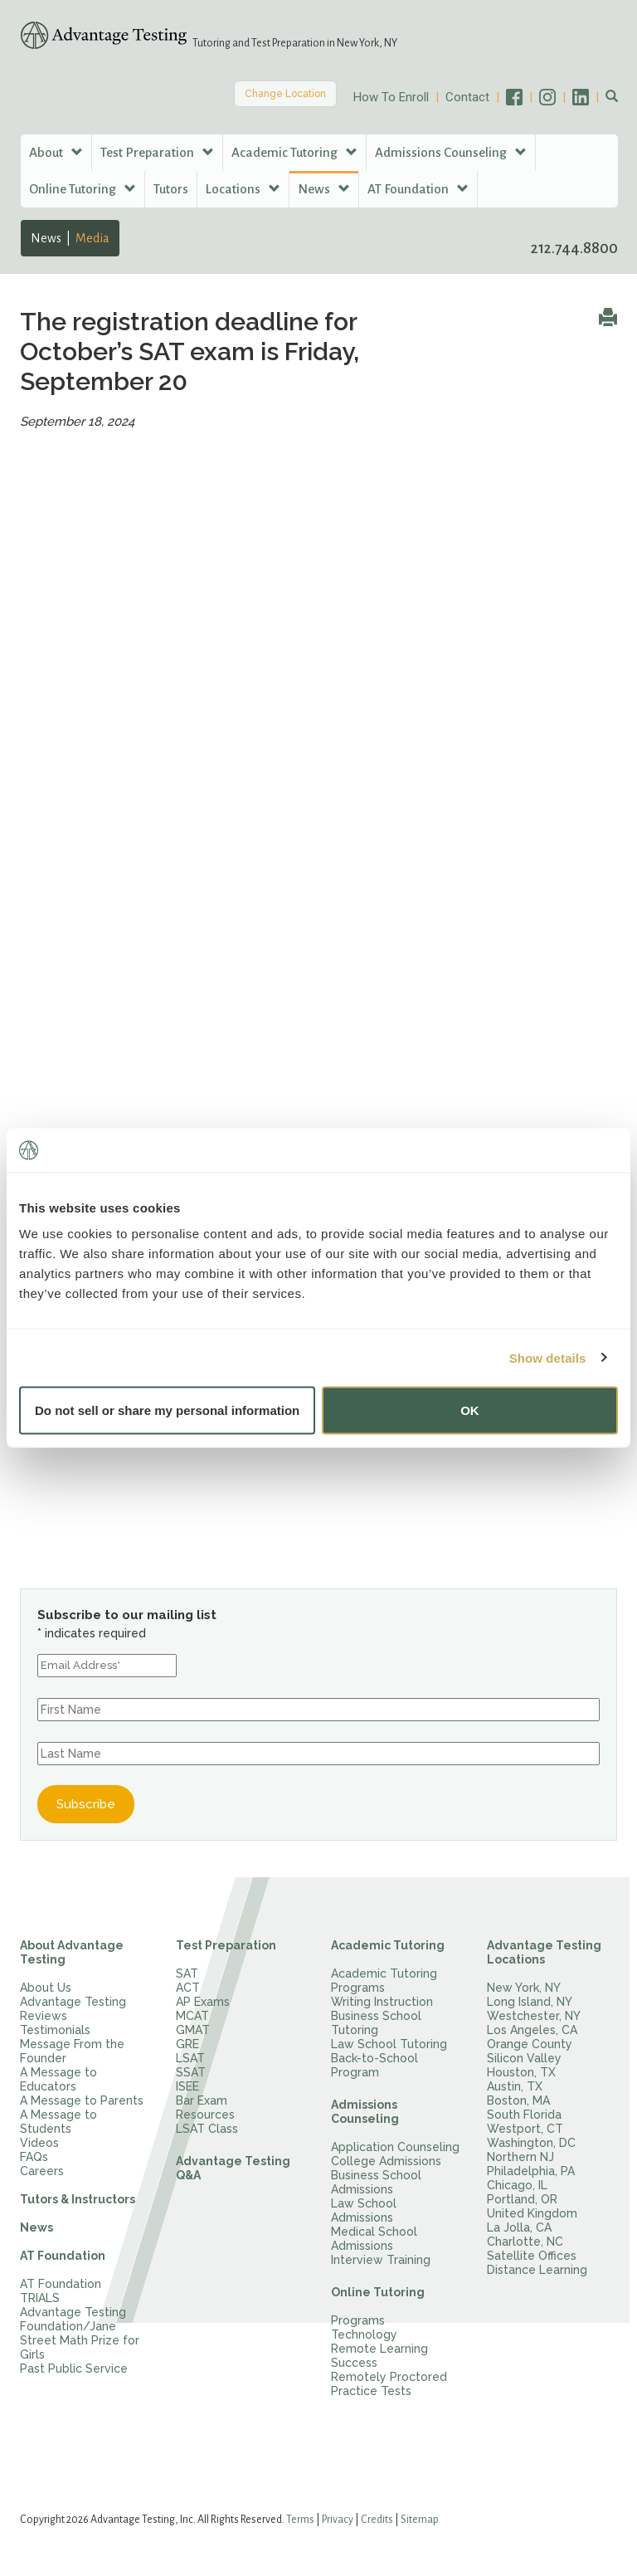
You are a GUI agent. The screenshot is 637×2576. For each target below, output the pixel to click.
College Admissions (386, 2161)
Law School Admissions (363, 2210)
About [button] (56, 152)
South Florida (524, 2114)
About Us (45, 1987)
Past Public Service (74, 2368)
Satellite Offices (531, 2255)
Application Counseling (395, 2147)
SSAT (191, 2072)
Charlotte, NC (525, 2241)
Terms (300, 2519)
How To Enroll (391, 97)
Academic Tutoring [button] (294, 152)
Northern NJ (520, 2157)
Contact (467, 97)
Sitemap (420, 2519)
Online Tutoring (378, 2292)
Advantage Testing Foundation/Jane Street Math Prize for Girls (79, 2333)
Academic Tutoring (388, 1945)
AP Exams (203, 2001)
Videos (39, 2142)
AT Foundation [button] (418, 189)
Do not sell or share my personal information (167, 1410)
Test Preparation (226, 1945)
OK (469, 1410)
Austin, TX (514, 2086)
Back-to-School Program (374, 2065)
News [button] (324, 189)
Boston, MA (518, 2100)
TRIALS (40, 2298)
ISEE (187, 2086)
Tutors (170, 189)
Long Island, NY (529, 2001)
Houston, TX (521, 2072)
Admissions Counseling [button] (451, 152)
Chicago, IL (517, 2185)
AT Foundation (62, 2255)
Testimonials (55, 2030)
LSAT (190, 2058)
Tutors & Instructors (77, 2199)
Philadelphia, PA (531, 2171)
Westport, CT (525, 2128)
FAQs (34, 2157)
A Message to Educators (58, 2079)
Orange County (529, 2044)
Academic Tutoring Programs (384, 1980)
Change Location (285, 94)
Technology (364, 2334)
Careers (42, 2171)
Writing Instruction (382, 2001)
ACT (188, 1987)
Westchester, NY (534, 2015)
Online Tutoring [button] (82, 189)
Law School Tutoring (389, 2044)
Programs (358, 2320)
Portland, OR (522, 2199)
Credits (377, 2519)
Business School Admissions (376, 2182)
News (46, 238)
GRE (187, 2044)
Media (92, 238)
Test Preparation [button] (157, 152)
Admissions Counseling (365, 2111)
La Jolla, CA (519, 2227)
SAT (187, 1973)
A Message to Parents (81, 2100)
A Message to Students (58, 2121)
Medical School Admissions (374, 2238)
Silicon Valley (524, 2058)
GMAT (193, 2030)
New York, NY (524, 1987)
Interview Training (380, 2259)
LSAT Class (207, 2128)
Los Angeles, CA (532, 2030)
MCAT (192, 2015)
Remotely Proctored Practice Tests (389, 2384)
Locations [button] (243, 189)
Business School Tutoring (376, 2023)
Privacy (337, 2519)
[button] (611, 97)
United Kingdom (532, 2213)
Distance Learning (537, 2269)
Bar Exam (201, 2100)
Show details (547, 1357)
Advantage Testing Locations (544, 1952)
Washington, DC (531, 2142)
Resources (205, 2114)
